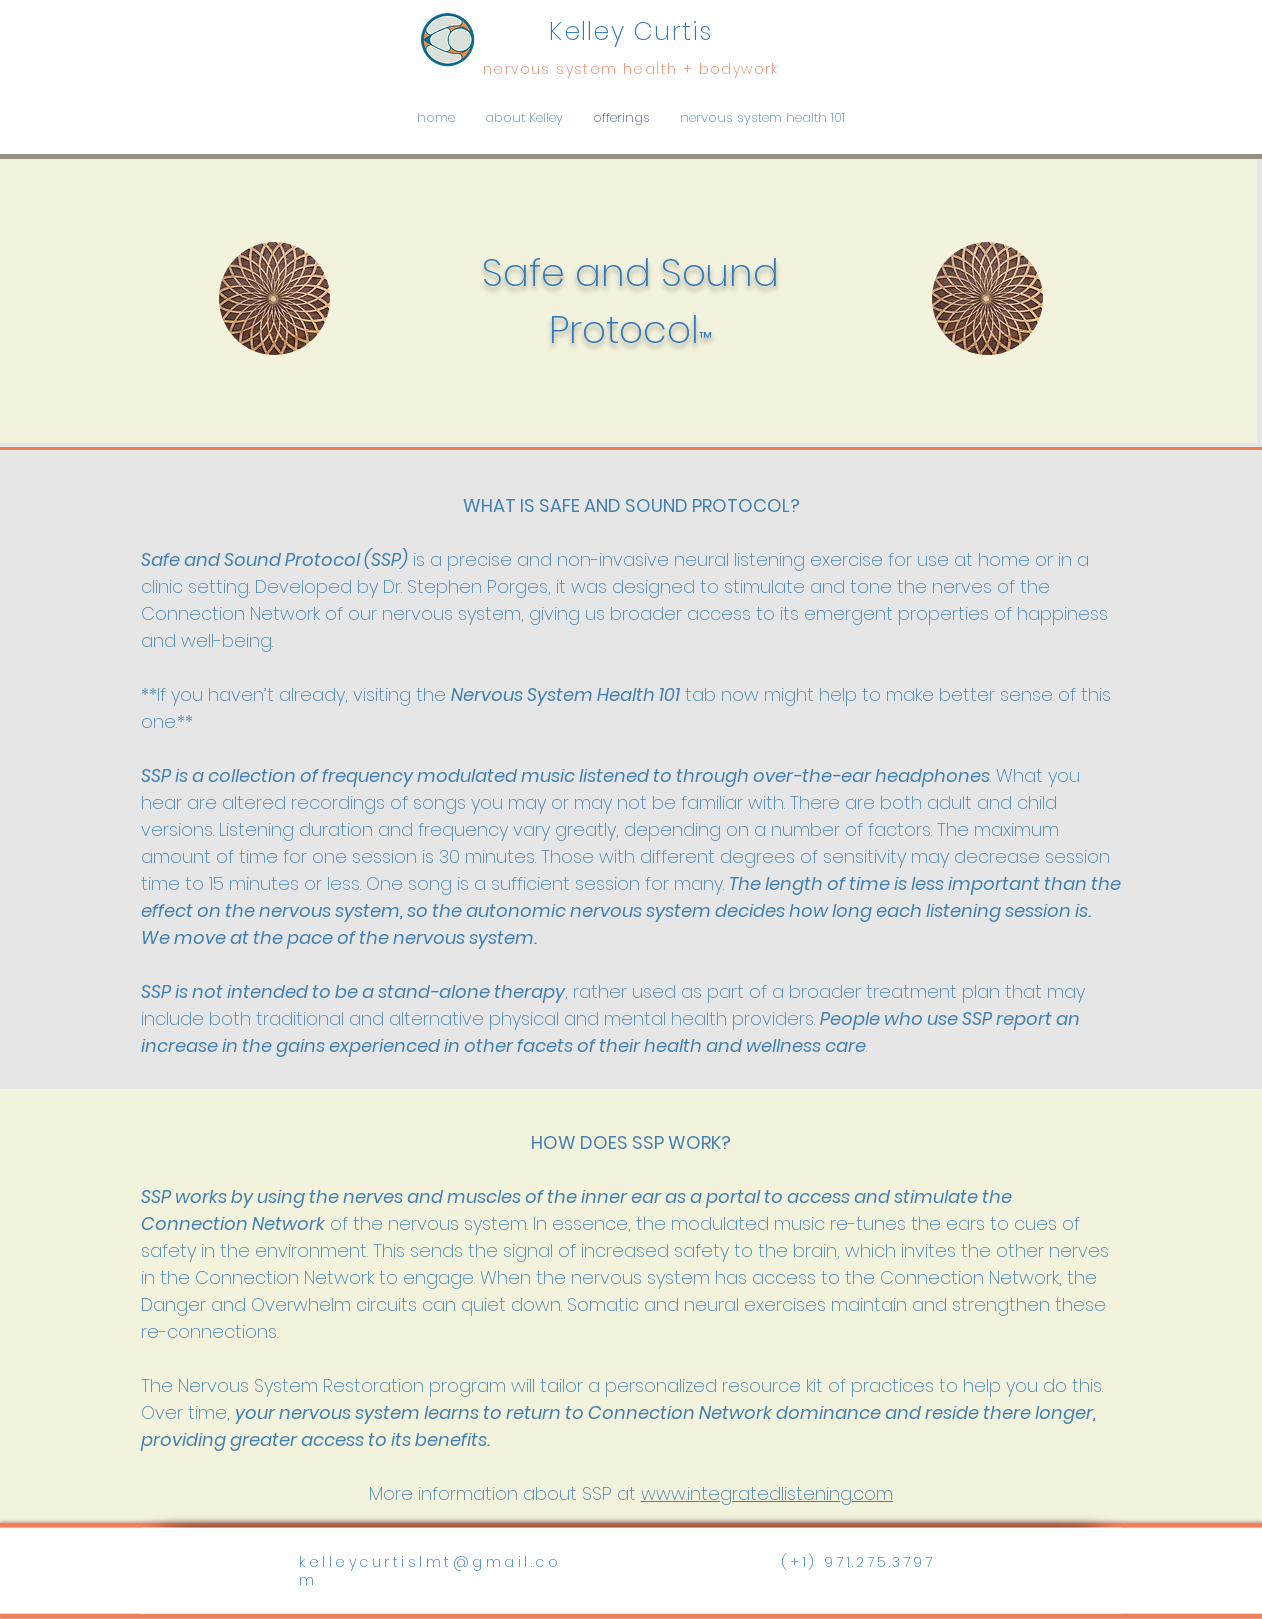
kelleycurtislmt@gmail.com (430, 1571)
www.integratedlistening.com (767, 1493)
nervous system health (583, 69)
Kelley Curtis (630, 31)
